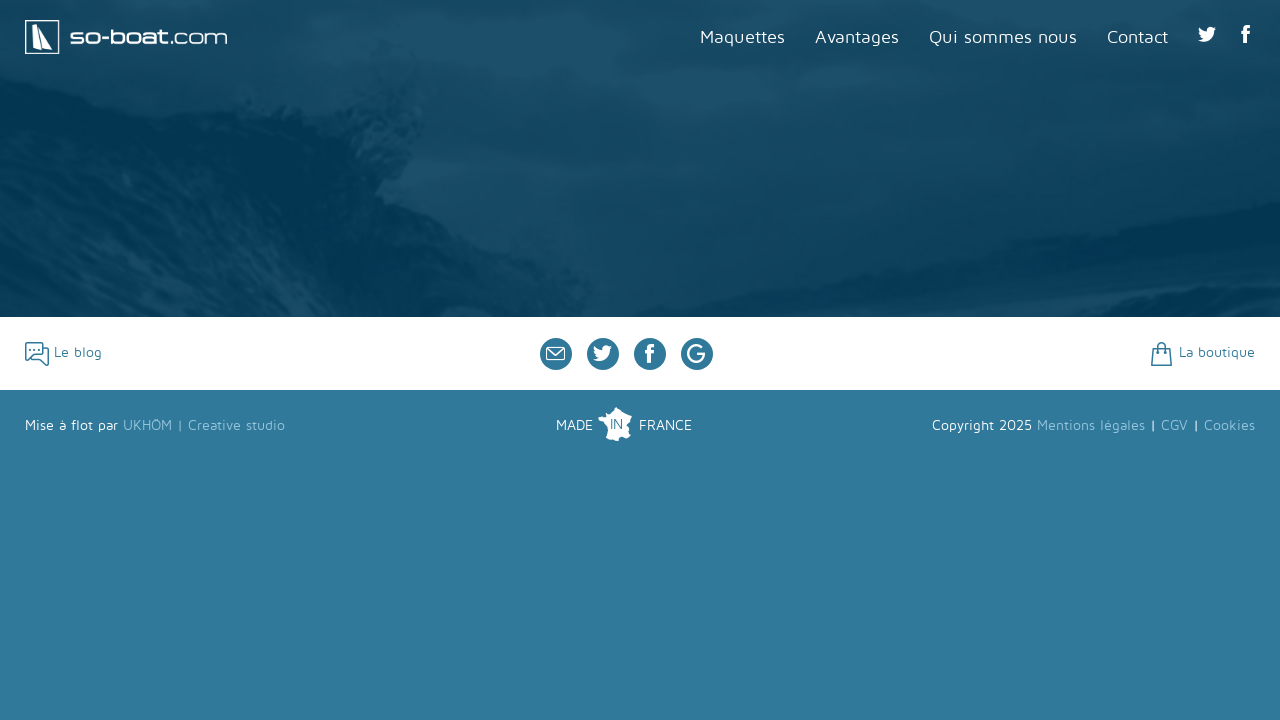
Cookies (1229, 425)
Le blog (63, 352)
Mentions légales (1091, 425)
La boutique (1202, 352)
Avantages (857, 37)
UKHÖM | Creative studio (204, 425)
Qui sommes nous (1003, 37)
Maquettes (742, 37)
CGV (1174, 425)
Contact (1137, 37)
